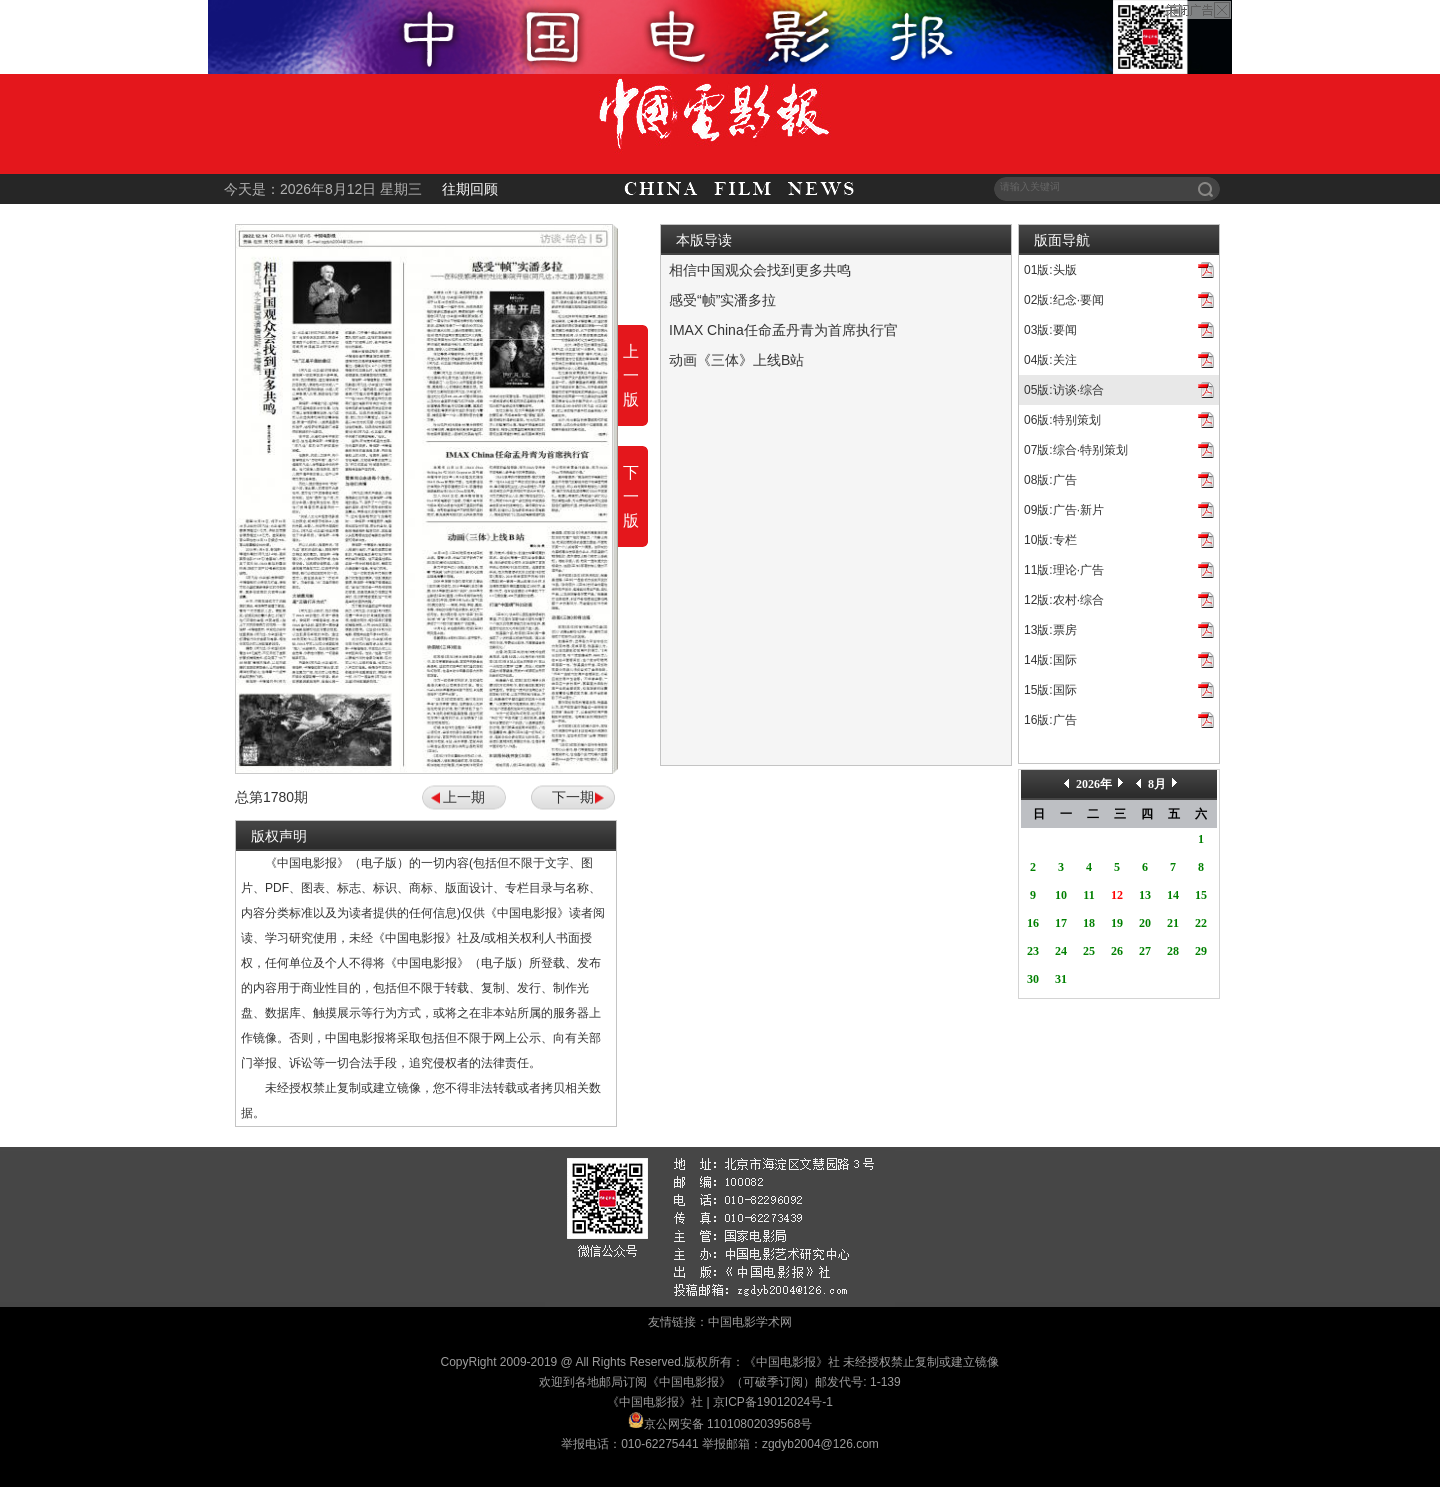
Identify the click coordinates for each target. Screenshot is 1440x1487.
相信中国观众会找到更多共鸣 (760, 270)
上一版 (631, 375)
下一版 (631, 496)
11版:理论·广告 (1064, 570)
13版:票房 (1050, 630)
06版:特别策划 (1062, 420)
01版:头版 (1050, 270)
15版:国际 (1050, 690)
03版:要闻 (1050, 330)
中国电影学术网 (750, 1322)
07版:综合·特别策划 (1076, 450)
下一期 (573, 797)
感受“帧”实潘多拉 (722, 300)
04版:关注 (1050, 360)
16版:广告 (1050, 720)
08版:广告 (1050, 480)
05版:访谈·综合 (1064, 390)
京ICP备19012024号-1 (773, 1402)
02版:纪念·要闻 (1064, 300)
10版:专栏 (1050, 540)
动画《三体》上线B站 (736, 360)
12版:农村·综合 (1064, 600)
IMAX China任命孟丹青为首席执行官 (783, 330)
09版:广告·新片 (1064, 510)
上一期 (464, 797)
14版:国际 (1050, 660)
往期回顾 (470, 189)
